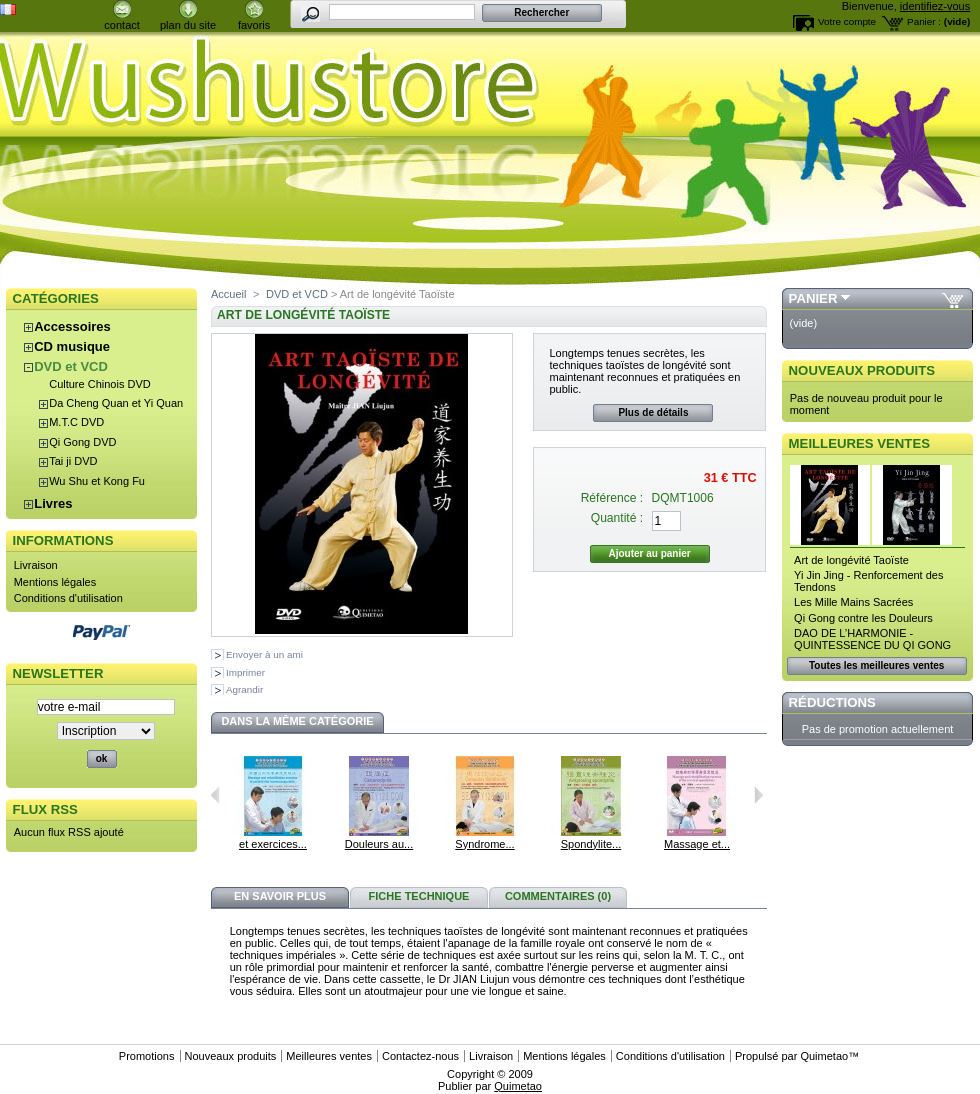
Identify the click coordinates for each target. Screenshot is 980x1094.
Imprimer (245, 672)
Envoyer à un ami (264, 654)
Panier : (924, 21)
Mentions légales (55, 582)
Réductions (832, 702)
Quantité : (617, 518)
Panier (813, 298)
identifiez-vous (935, 6)
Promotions (147, 1056)
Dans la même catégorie (297, 721)
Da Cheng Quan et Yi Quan (116, 403)
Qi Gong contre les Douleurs (863, 618)
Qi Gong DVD (82, 442)
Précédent (215, 795)
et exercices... (273, 844)
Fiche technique (419, 896)
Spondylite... (591, 844)
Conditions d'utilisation (68, 598)
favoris (254, 25)
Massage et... (697, 844)
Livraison (36, 565)
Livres (53, 503)
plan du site (188, 25)
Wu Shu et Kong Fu (97, 481)
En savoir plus (280, 896)
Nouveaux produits (862, 370)
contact (121, 25)
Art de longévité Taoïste (851, 560)
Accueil (228, 294)
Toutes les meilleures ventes (876, 665)
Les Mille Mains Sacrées (853, 602)
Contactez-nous (420, 1056)
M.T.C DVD (76, 422)
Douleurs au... (379, 844)
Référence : (612, 498)
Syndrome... (484, 844)
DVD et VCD (71, 366)
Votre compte (847, 21)
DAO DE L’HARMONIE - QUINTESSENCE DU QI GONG (872, 639)
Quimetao (824, 1056)
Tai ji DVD (73, 461)
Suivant (758, 795)
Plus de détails (653, 412)
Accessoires (72, 326)
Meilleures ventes (859, 443)
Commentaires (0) (558, 896)
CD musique (72, 346)
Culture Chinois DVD (99, 384)
